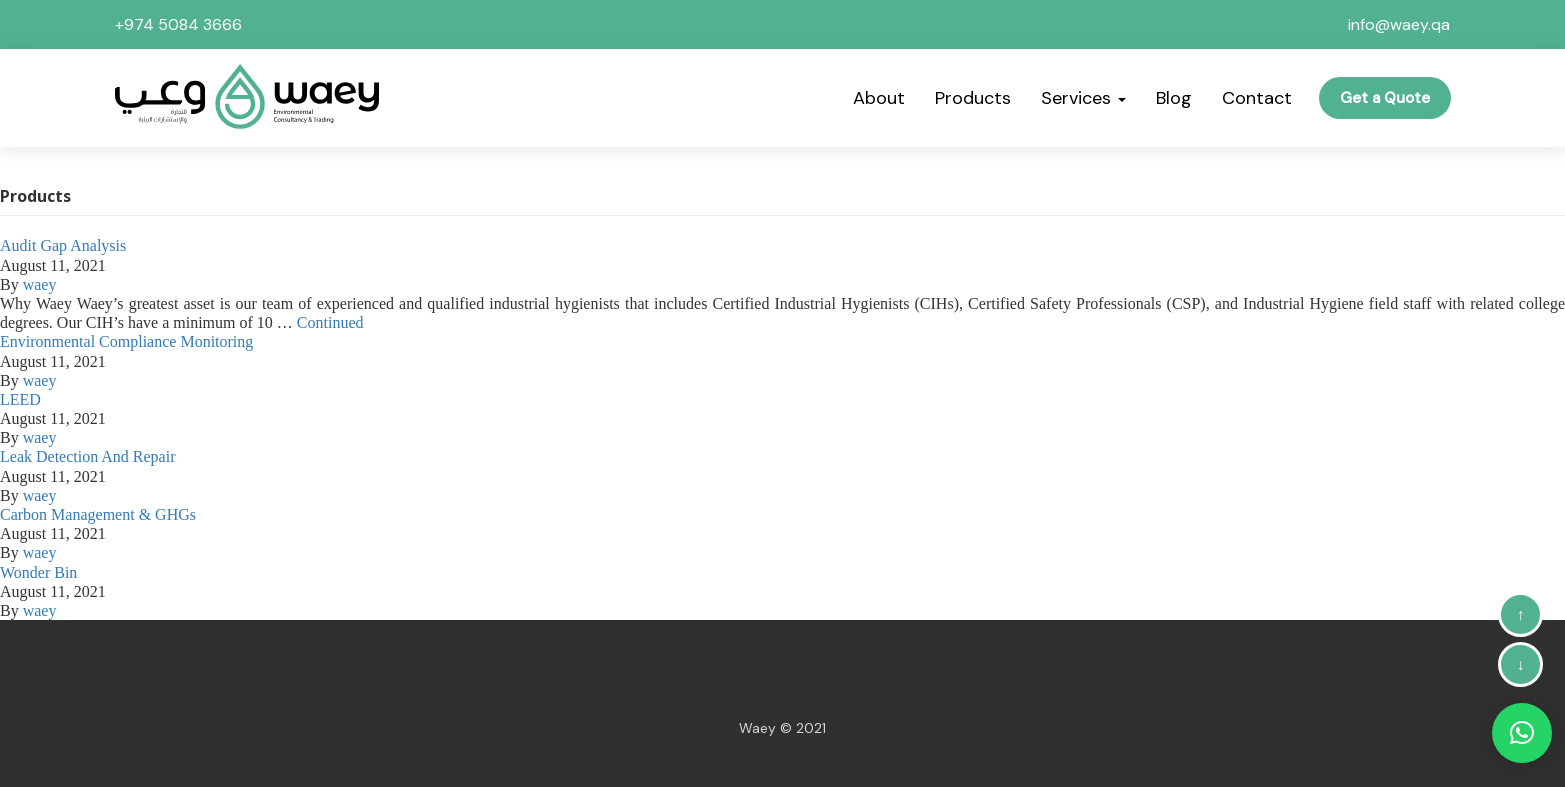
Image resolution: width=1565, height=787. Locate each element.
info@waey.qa (1399, 24)
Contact (1257, 98)
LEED (20, 399)
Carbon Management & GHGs (98, 514)
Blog (1174, 98)
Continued (330, 322)
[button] (1522, 733)
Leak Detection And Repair (88, 456)
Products (973, 98)
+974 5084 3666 (178, 24)
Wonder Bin (38, 572)
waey (40, 284)
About (879, 98)
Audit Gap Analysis (63, 245)
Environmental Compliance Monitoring (126, 341)
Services (1083, 98)
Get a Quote (1385, 98)
